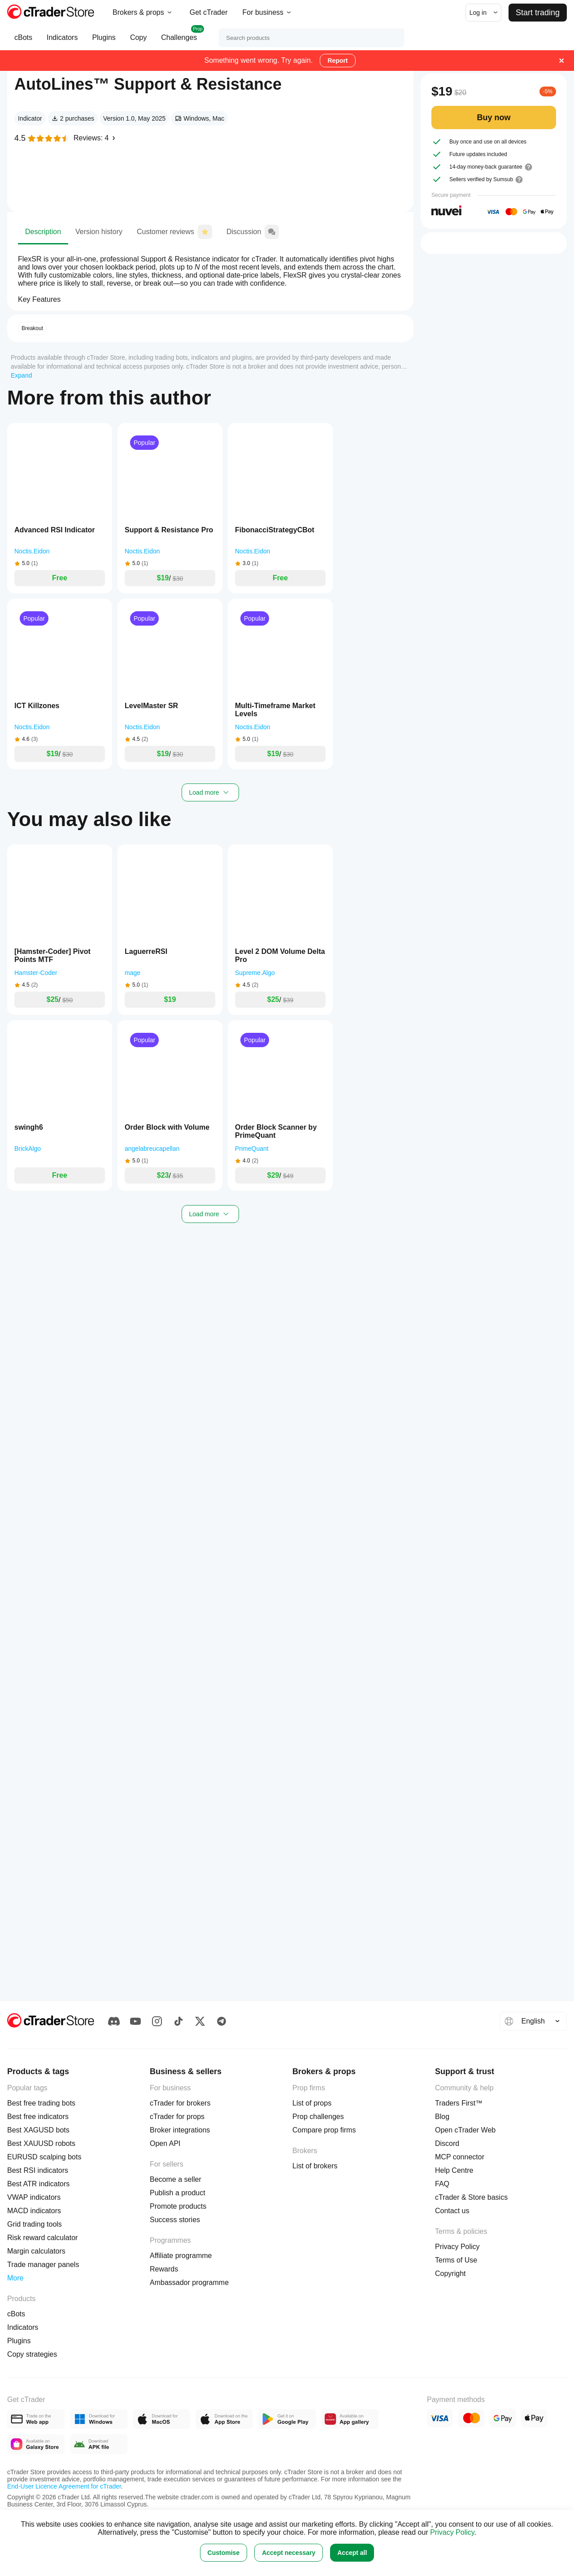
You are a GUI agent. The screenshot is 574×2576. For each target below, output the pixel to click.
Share (377, 88)
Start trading (538, 12)
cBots (23, 42)
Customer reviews (174, 295)
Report (337, 60)
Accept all (352, 2552)
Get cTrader (209, 12)
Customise (224, 2552)
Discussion (252, 295)
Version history (99, 296)
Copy (138, 42)
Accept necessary (288, 2552)
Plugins (103, 42)
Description (43, 296)
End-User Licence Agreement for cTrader (64, 2486)
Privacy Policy (452, 2532)
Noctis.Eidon (75, 240)
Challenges (179, 37)
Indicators (62, 42)
